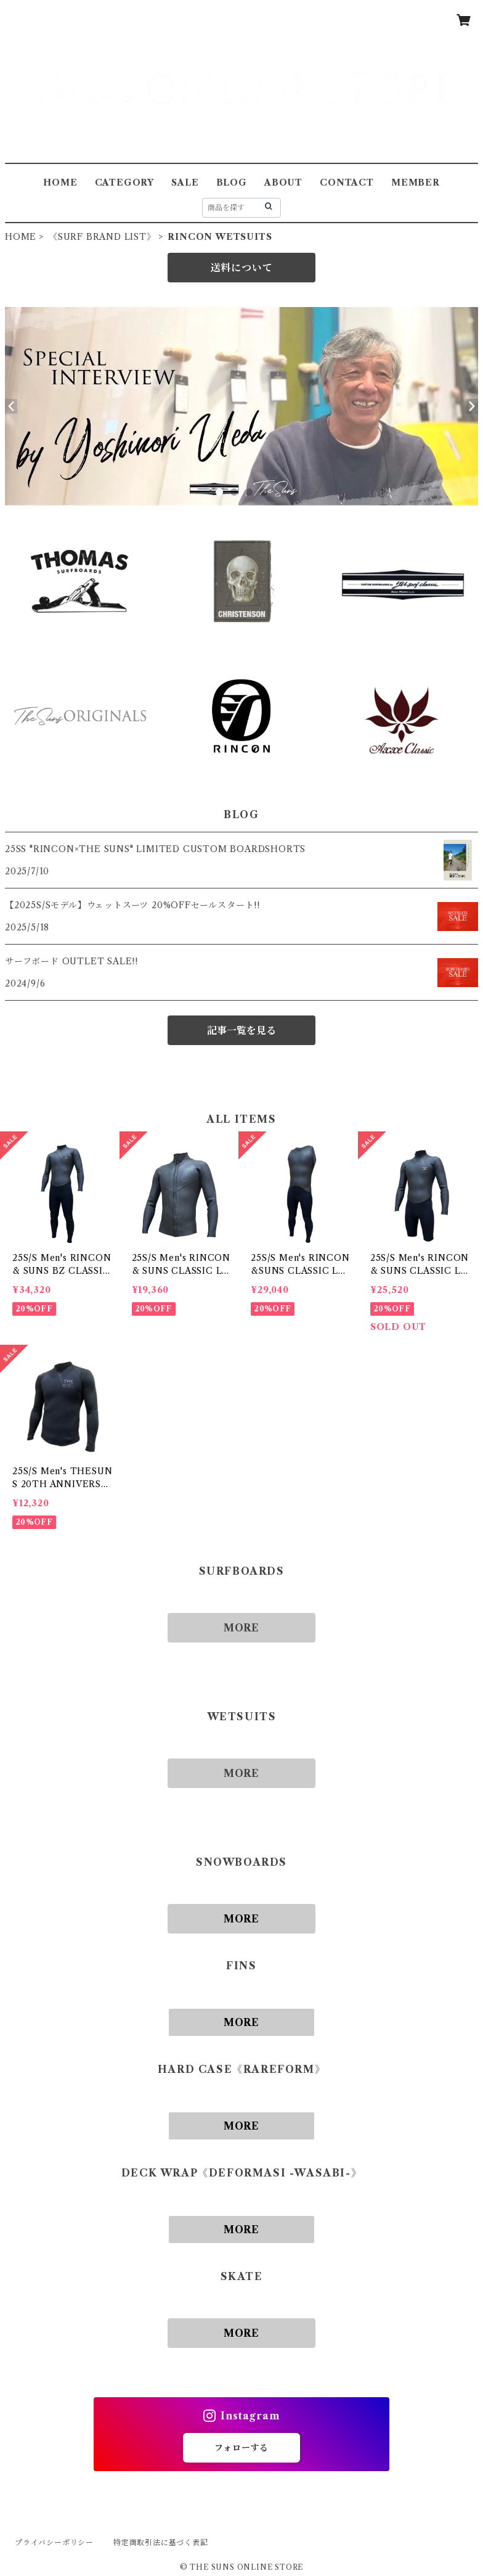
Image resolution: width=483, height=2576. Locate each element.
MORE (241, 1628)
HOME (60, 182)
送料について (242, 267)
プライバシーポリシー (54, 2542)
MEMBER (415, 182)
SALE (184, 182)
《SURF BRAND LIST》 (102, 236)
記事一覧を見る (241, 1030)
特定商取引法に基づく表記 (160, 2542)
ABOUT (283, 182)
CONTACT (347, 182)
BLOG (231, 182)
